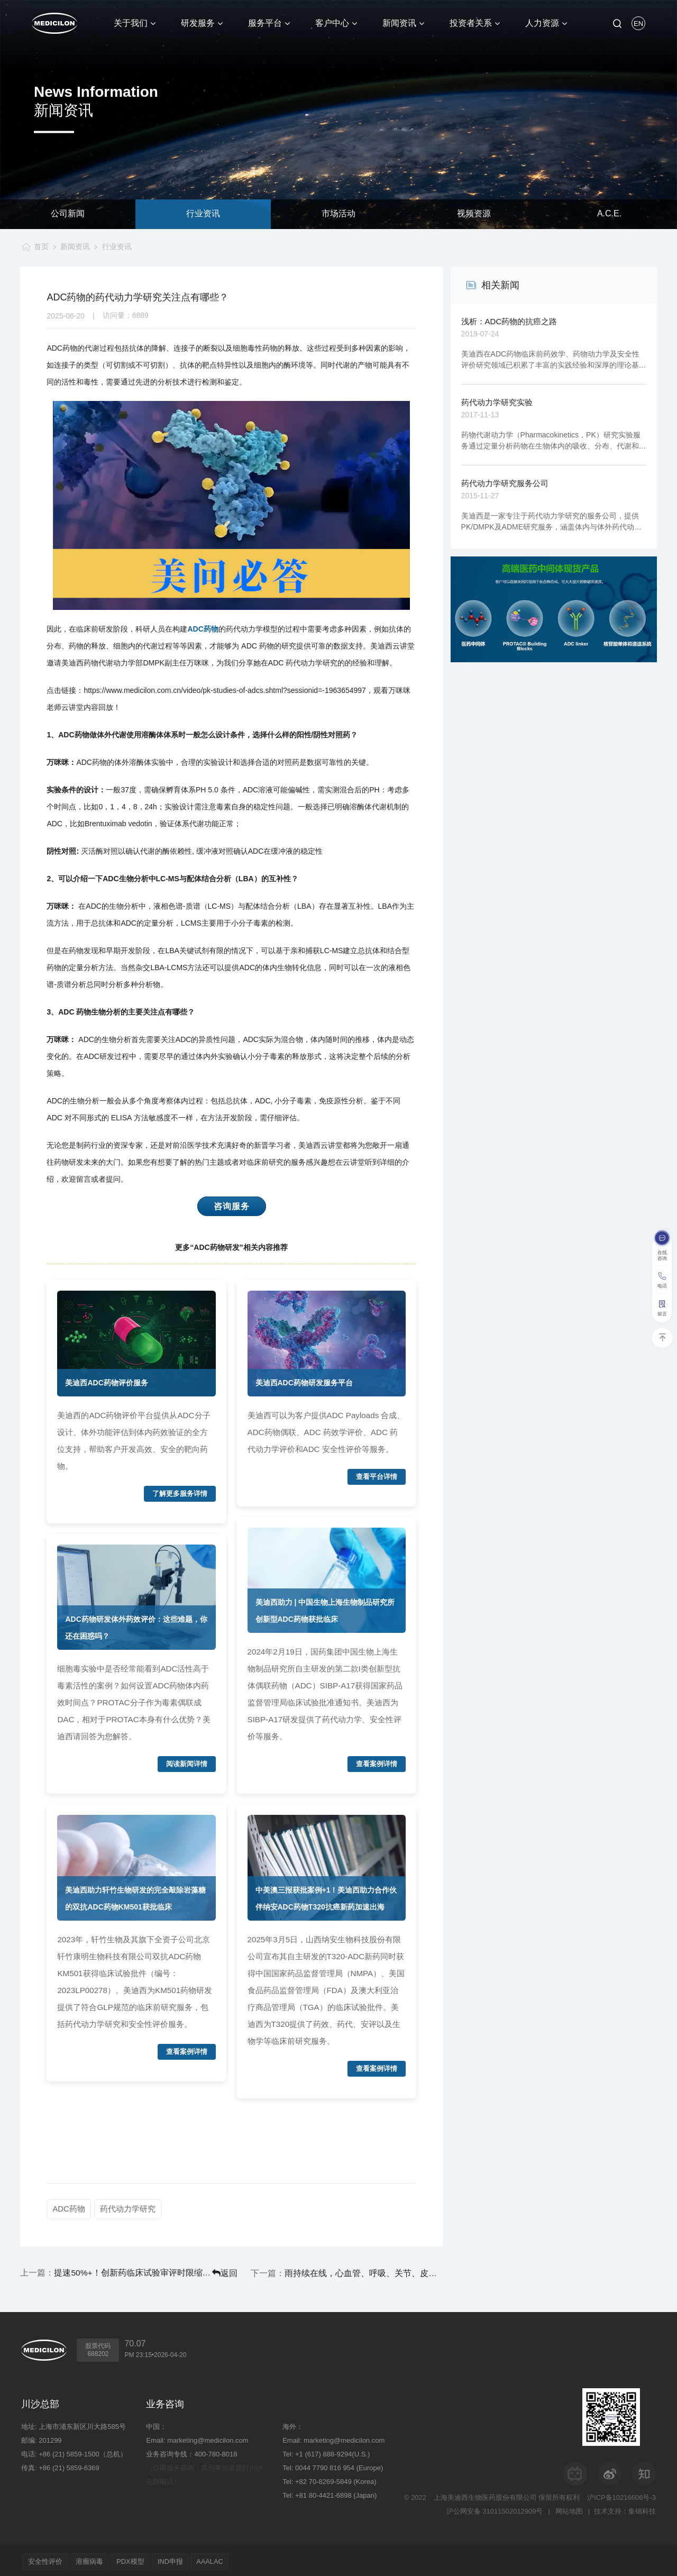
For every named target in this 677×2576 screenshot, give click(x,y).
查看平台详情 (376, 1477)
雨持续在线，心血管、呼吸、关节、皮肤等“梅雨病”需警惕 (385, 2271)
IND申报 (183, 2559)
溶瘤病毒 (94, 2559)
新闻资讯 (74, 246)
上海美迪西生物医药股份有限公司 (485, 2495)
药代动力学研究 (129, 2208)
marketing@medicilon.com (207, 2438)
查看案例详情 (186, 2052)
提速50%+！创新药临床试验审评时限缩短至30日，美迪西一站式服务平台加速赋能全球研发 (111, 2271)
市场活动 (338, 213)
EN (638, 24)
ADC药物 (202, 629)
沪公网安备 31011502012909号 (493, 2509)
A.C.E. (609, 213)
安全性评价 (47, 2559)
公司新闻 (68, 213)
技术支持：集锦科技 (625, 2509)
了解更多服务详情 (179, 1493)
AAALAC (226, 2559)
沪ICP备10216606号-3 (621, 2495)
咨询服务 (232, 1206)
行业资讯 (203, 213)
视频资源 (474, 213)
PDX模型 (139, 2559)
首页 (39, 246)
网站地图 (568, 2509)
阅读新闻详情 (186, 1764)
